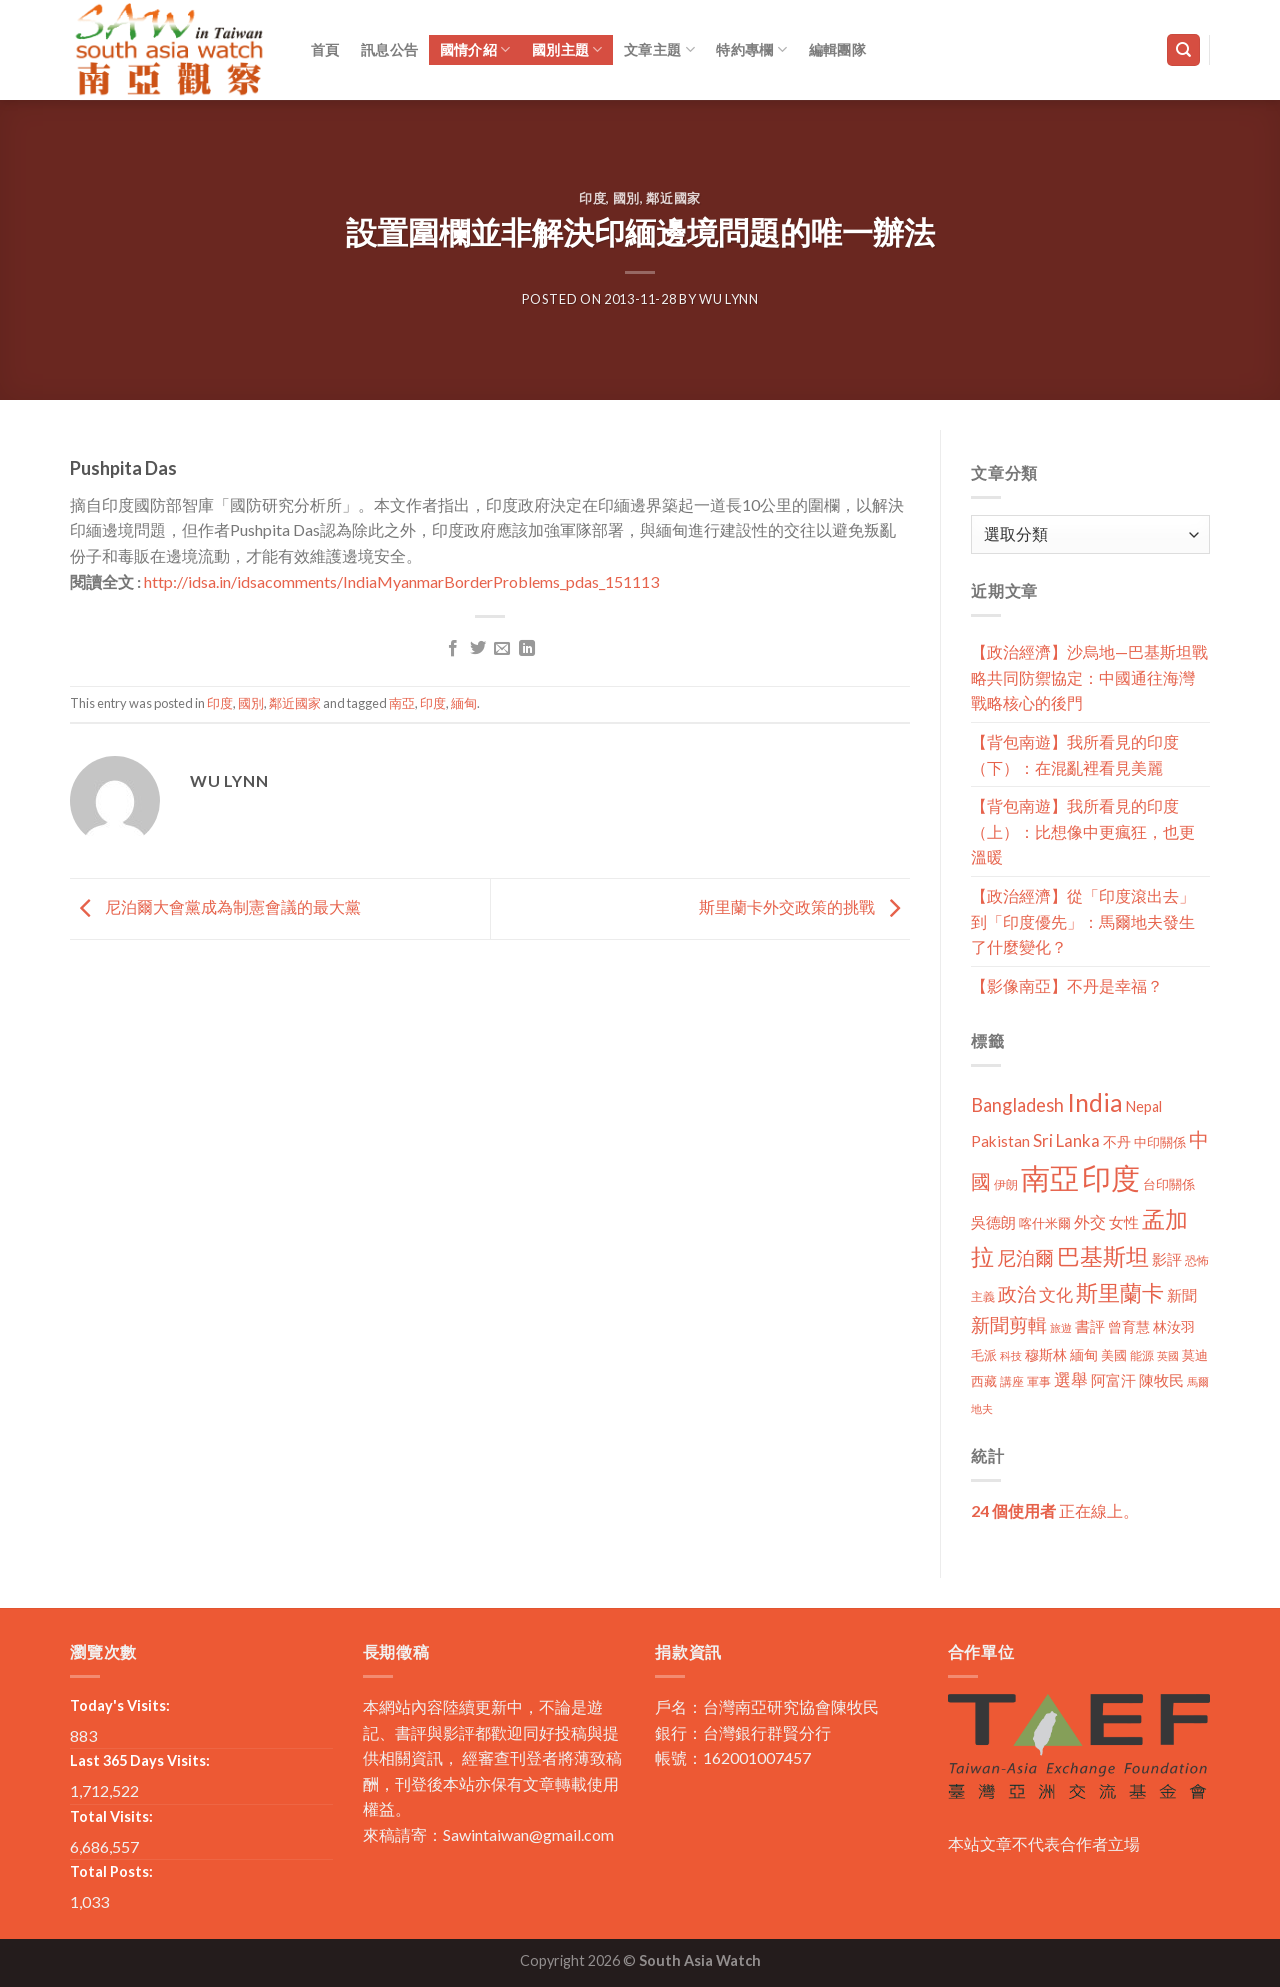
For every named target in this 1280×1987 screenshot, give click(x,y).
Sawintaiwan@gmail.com (528, 1834)
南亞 (402, 703)
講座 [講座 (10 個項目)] (1012, 1381)
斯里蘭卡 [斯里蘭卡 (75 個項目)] (1120, 1292)
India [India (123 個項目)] (1095, 1102)
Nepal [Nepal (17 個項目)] (1144, 1106)
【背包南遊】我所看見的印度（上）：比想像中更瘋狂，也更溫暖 (1083, 831)
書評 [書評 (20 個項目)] (1090, 1326)
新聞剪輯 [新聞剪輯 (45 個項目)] (1009, 1324)
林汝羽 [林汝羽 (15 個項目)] (1174, 1326)
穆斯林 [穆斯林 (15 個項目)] (1046, 1354)
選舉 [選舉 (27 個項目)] (1071, 1379)
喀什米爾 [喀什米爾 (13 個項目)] (1045, 1223)
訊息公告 (389, 49)
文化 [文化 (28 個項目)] (1056, 1294)
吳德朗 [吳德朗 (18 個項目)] (993, 1222)
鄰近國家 (673, 198)
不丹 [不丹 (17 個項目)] (1117, 1141)
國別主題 (567, 49)
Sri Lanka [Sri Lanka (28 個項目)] (1066, 1140)
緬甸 (464, 703)
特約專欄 (751, 49)
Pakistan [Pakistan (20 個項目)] (1000, 1141)
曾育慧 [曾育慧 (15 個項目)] (1129, 1326)
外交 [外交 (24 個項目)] (1090, 1221)
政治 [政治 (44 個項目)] (1017, 1293)
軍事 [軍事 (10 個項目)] (1039, 1381)
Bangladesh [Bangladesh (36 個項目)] (1017, 1105)
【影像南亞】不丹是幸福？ (1067, 985)
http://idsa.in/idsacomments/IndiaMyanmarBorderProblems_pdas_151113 (401, 581)
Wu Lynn (729, 299)
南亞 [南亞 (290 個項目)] (1050, 1177)
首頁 (325, 49)
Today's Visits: (120, 1705)
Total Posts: (111, 1871)
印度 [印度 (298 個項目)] (1111, 1177)
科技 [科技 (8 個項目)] (1011, 1355)
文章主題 (659, 49)
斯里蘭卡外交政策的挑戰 (804, 906)
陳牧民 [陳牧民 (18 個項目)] (1161, 1380)
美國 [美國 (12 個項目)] (1114, 1355)
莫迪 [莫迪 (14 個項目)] (1195, 1355)
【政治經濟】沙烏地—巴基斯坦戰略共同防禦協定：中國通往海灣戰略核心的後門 (1089, 677)
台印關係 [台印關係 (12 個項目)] (1169, 1184)
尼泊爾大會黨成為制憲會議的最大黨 (215, 906)
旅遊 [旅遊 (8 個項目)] (1061, 1327)
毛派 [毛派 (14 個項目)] (984, 1355)
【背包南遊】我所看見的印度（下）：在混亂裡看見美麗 (1075, 754)
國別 (626, 198)
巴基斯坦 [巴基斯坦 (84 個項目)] (1103, 1256)
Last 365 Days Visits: (140, 1760)
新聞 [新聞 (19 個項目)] (1182, 1295)
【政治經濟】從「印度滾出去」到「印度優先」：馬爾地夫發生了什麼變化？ (1083, 921)
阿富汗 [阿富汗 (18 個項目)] (1113, 1380)
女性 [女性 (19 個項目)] (1124, 1222)
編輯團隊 (837, 49)
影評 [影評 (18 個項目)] (1167, 1259)
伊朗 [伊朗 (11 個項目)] (1006, 1184)
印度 (592, 198)
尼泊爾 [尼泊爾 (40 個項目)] (1025, 1258)
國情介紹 (475, 49)
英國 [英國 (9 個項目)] (1168, 1355)
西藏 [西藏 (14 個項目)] (984, 1381)
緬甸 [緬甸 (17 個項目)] (1084, 1354)
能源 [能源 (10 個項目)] (1142, 1355)
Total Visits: (111, 1816)
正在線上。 (1055, 1510)
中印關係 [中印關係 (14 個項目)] (1160, 1142)
